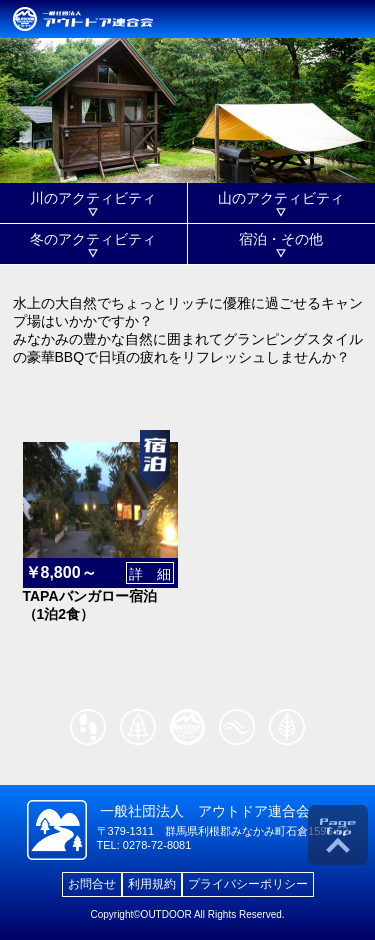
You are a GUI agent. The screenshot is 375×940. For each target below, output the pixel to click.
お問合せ (92, 884)
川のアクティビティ (93, 198)
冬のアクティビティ (93, 239)
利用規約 (152, 884)
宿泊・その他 (281, 239)
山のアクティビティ (281, 198)
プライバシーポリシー (248, 884)
